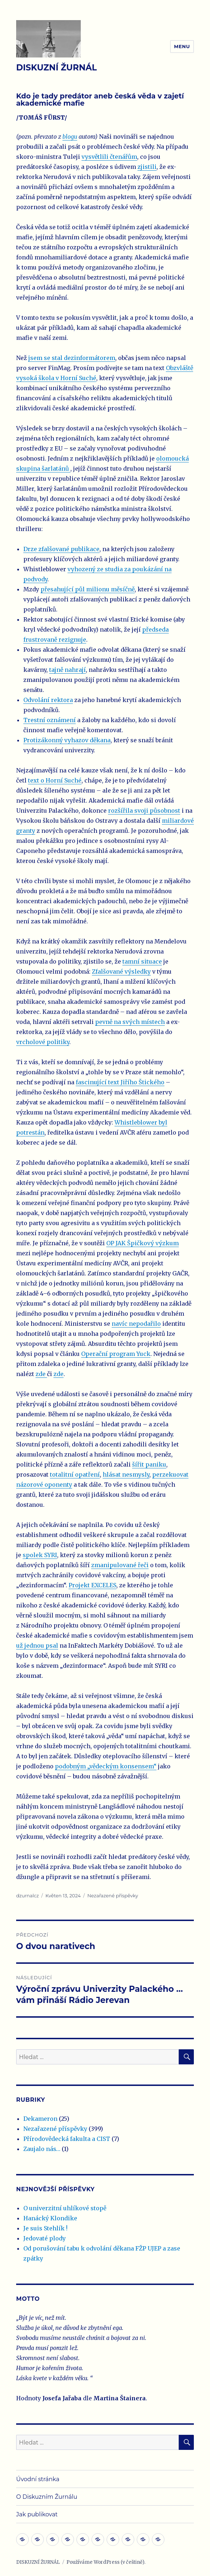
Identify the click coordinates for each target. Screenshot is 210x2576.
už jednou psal (37, 1645)
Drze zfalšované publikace (61, 549)
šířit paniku (149, 1464)
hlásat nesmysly (126, 1474)
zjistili (147, 166)
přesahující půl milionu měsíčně (88, 589)
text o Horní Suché (54, 780)
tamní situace (142, 961)
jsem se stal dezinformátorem (71, 357)
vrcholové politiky (42, 1041)
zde (41, 1373)
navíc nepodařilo (136, 1323)
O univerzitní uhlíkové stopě (64, 2208)
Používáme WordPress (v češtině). (105, 2562)
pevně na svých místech (130, 1021)
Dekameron (40, 2118)
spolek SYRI (40, 1555)
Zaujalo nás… (41, 2148)
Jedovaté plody (44, 2238)
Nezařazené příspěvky (112, 1895)
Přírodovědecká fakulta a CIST (66, 2138)
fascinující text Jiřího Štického (120, 1082)
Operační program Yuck (115, 1353)
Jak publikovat (37, 2514)
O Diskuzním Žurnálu (46, 2496)
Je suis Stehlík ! (45, 2228)
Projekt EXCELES (92, 1585)
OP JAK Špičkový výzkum (142, 1243)
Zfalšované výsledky (121, 971)
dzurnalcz (27, 1895)
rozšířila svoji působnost (144, 810)
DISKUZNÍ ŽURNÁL (56, 68)
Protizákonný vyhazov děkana (67, 740)
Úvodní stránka (37, 2479)
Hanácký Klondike (50, 2218)
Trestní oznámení (49, 720)
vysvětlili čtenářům (109, 156)
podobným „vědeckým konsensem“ (106, 1766)
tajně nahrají (67, 669)
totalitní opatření (75, 1474)
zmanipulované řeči (120, 1565)
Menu (182, 46)
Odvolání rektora (48, 699)
